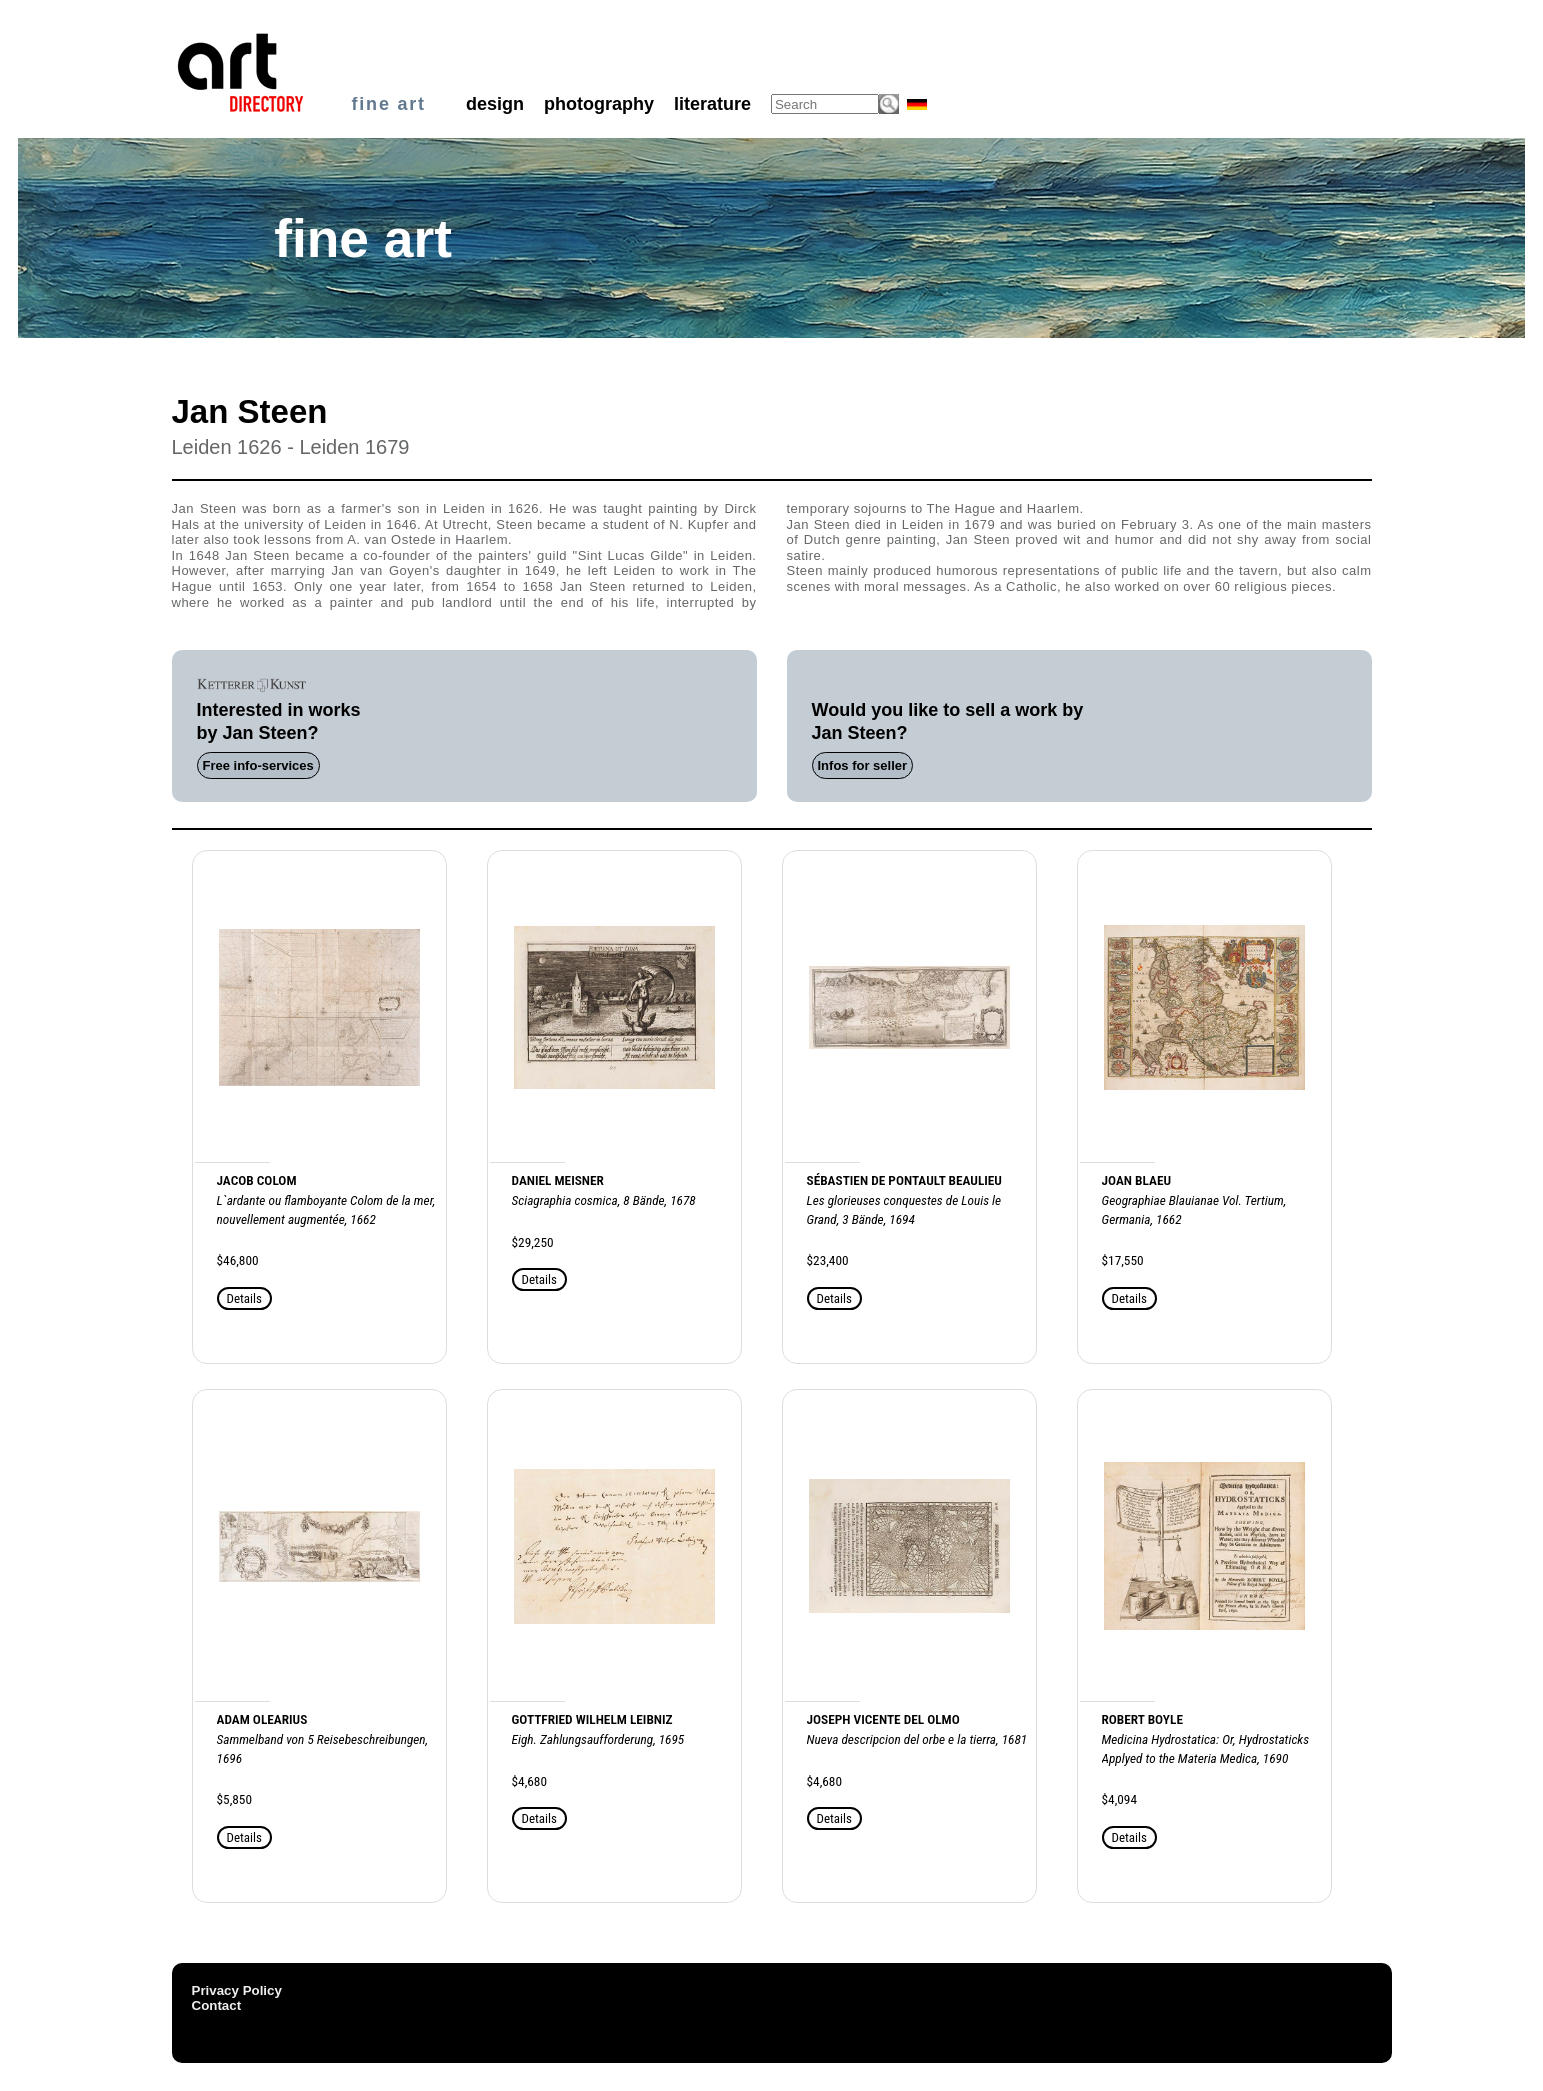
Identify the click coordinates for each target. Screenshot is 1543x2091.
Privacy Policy (237, 1990)
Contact (217, 2005)
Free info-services (258, 765)
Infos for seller (863, 765)
